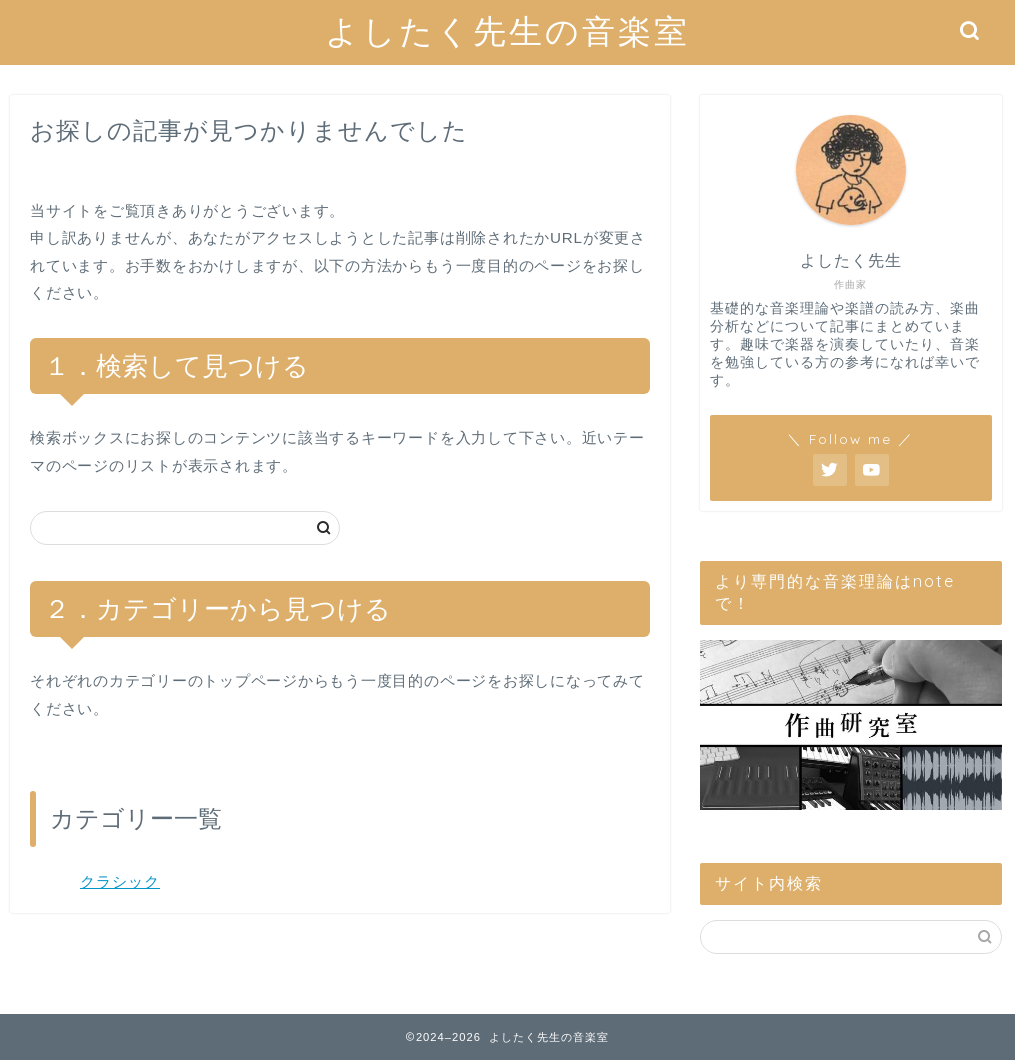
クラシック (120, 881)
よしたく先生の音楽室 (507, 30)
